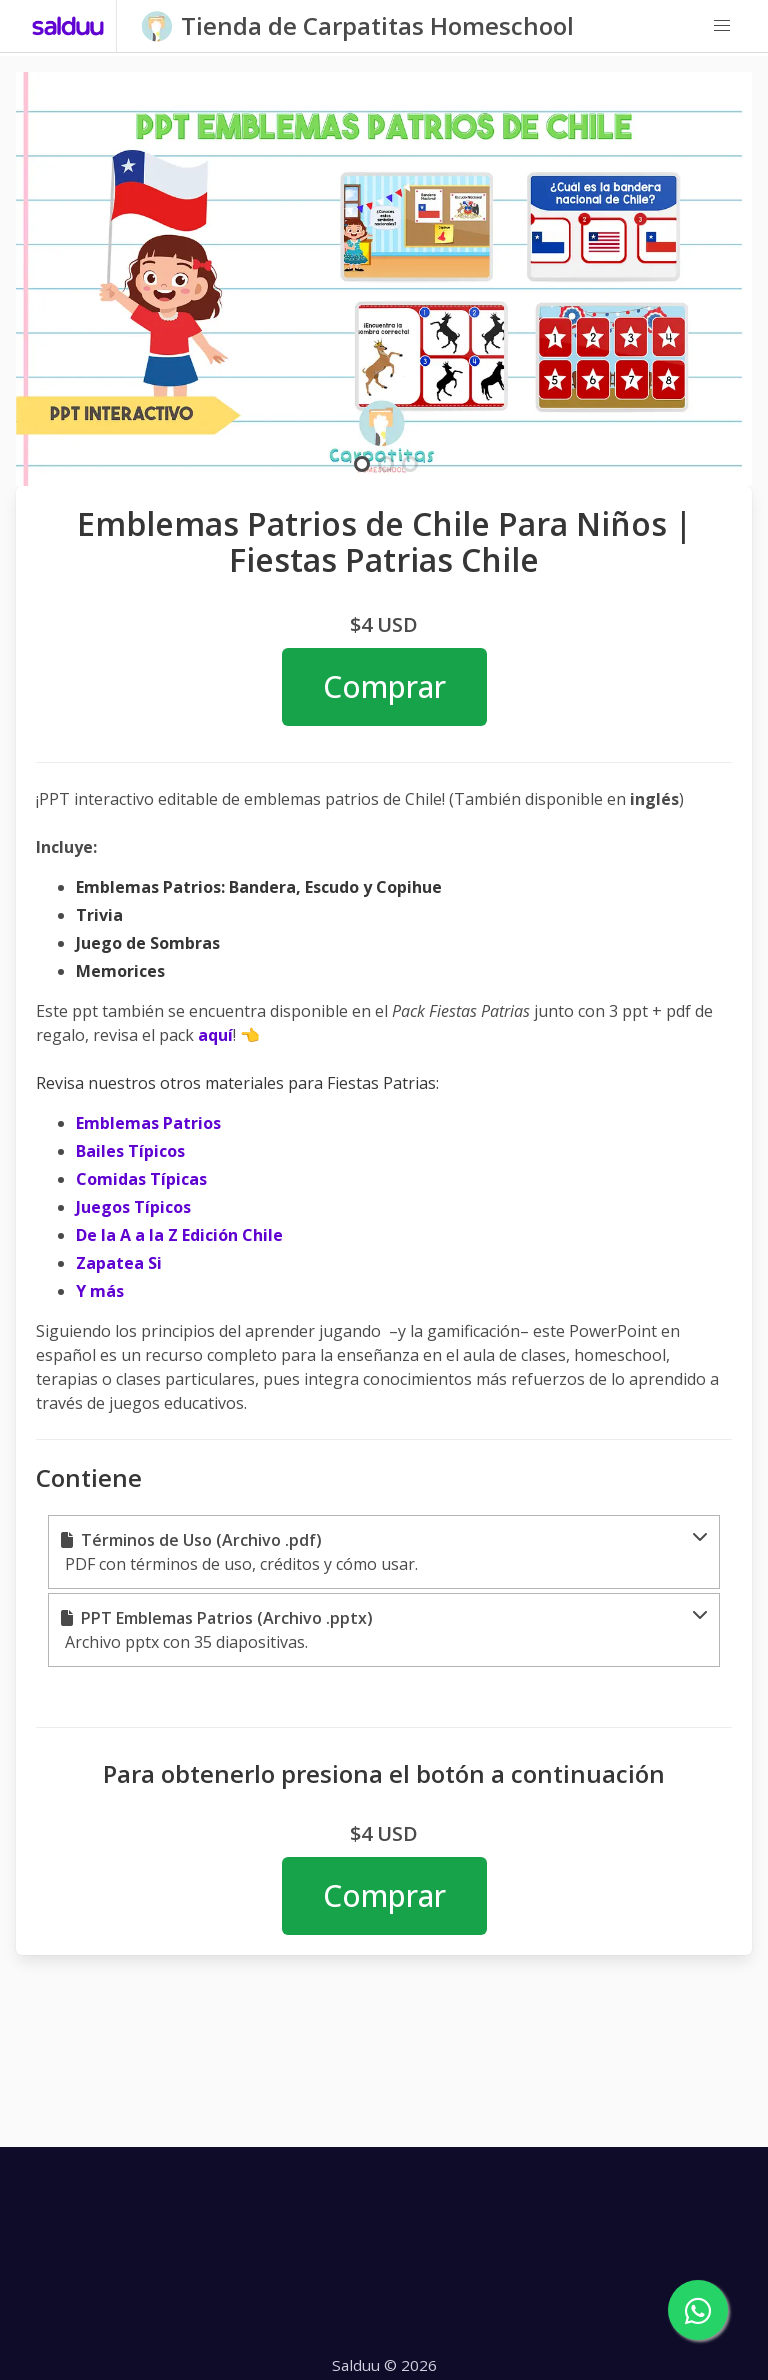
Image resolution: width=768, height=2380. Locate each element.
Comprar (384, 686)
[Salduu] (68, 26)
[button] (722, 26)
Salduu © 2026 (384, 2365)
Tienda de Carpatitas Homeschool (377, 25)
